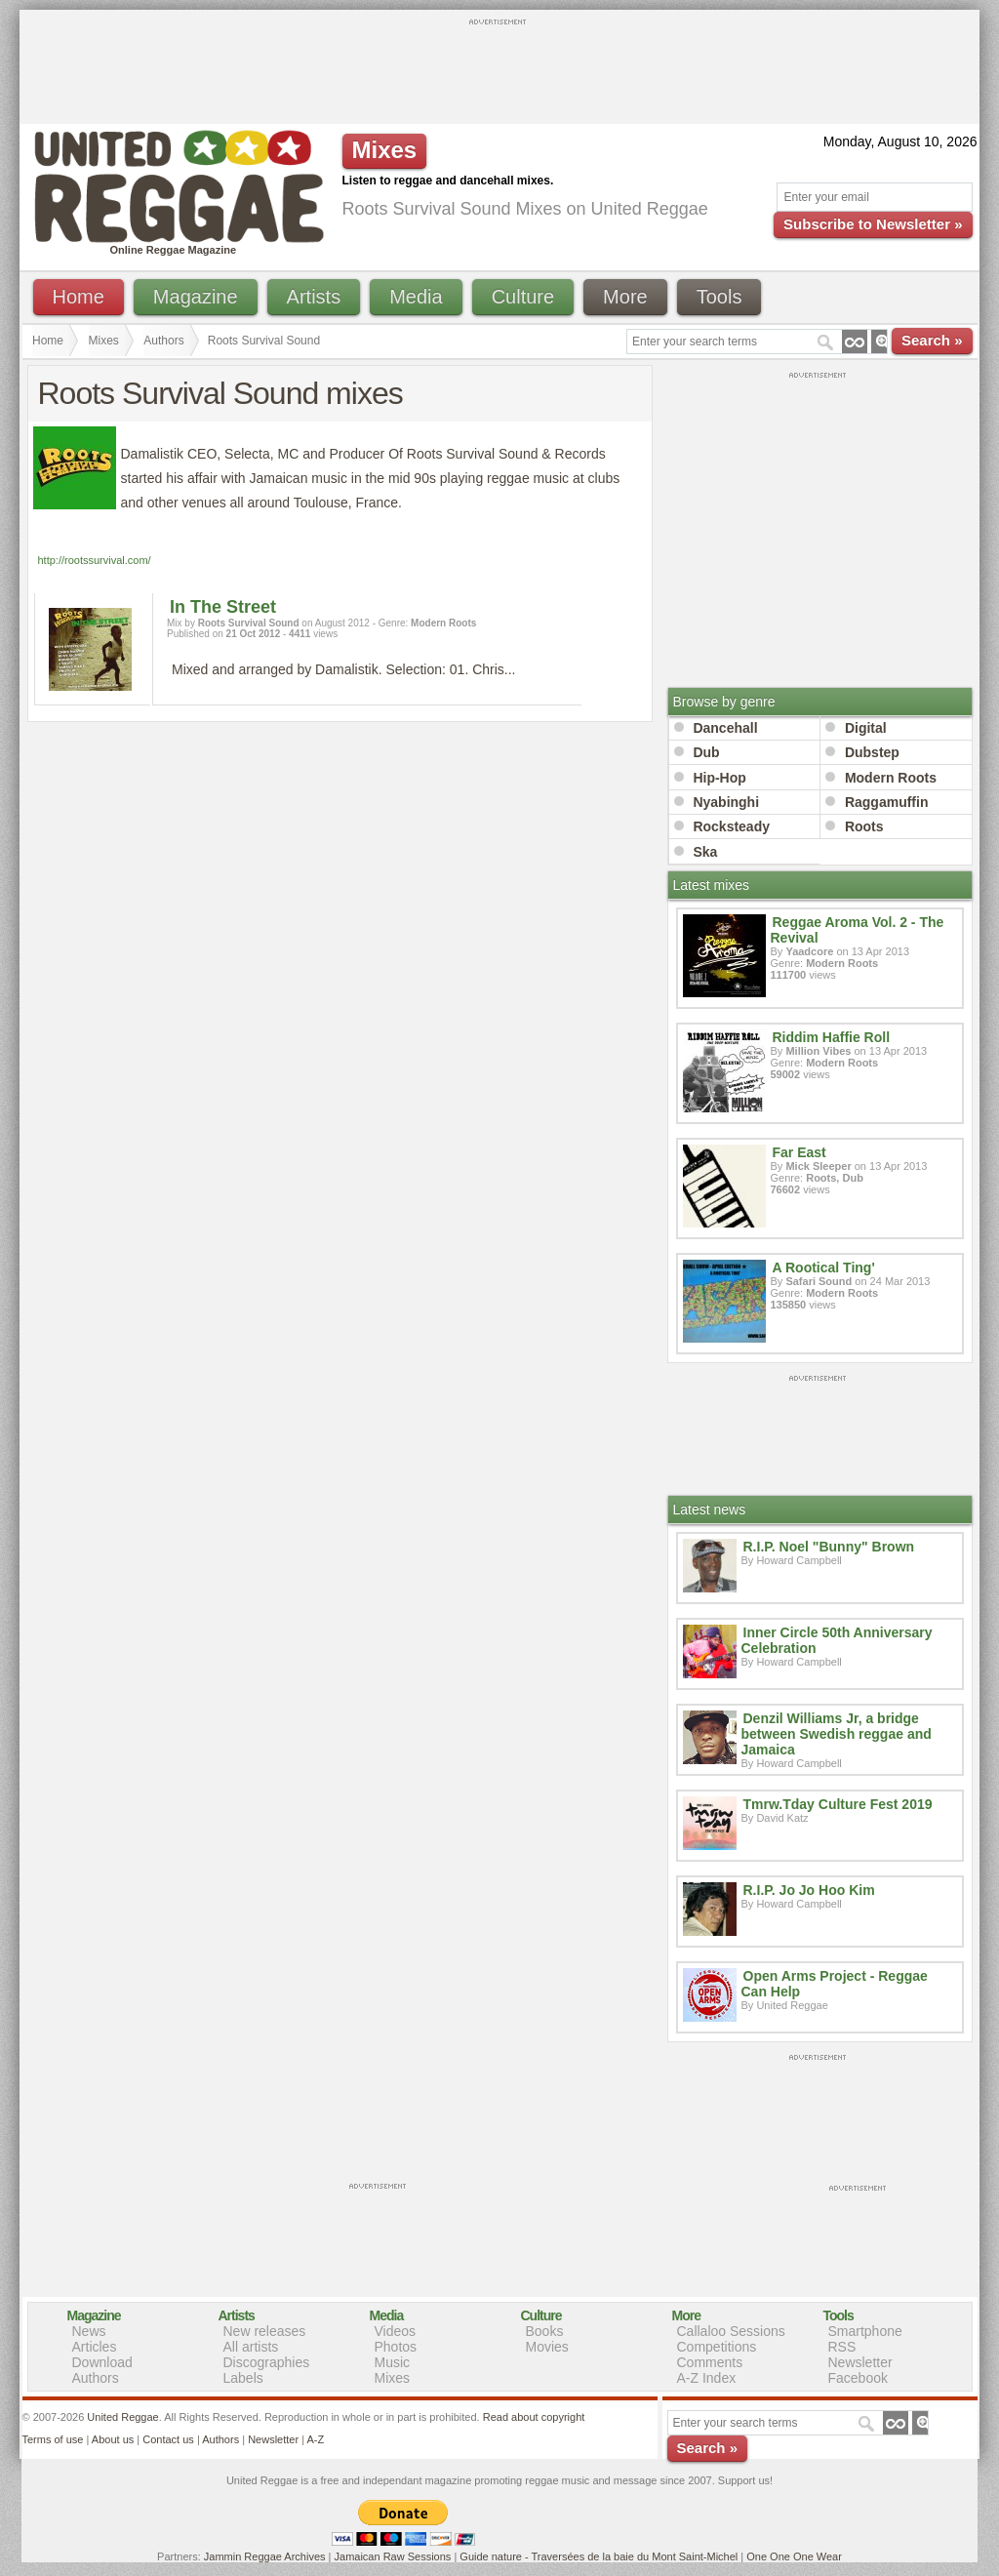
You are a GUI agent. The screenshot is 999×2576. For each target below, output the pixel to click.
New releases (264, 2331)
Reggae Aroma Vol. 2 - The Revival (857, 930)
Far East (799, 1152)
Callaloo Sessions (731, 2331)
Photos (396, 2347)
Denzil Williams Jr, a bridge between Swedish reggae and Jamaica (836, 1734)
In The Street (223, 607)
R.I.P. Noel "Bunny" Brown (829, 1546)
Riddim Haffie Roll (832, 1037)
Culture (523, 296)
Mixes (104, 340)
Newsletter (860, 2362)
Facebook (858, 2378)
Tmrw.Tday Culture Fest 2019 (838, 1804)
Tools (719, 296)
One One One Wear (794, 2556)
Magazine (195, 296)
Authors (163, 340)
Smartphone (865, 2331)
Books (545, 2331)
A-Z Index (707, 2378)
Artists (314, 296)
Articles (94, 2347)
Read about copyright (534, 2417)
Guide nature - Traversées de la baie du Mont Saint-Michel (599, 2556)
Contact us (168, 2439)
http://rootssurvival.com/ (94, 560)
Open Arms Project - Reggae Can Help (834, 1983)
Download (102, 2362)
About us (113, 2439)
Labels (243, 2378)
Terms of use (53, 2439)
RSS (842, 2347)
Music (393, 2362)
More (625, 296)
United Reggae (122, 2417)
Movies (547, 2347)
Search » (932, 340)
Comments (710, 2362)
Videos (396, 2331)
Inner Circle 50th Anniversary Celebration (837, 1640)
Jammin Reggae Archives (265, 2556)
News (89, 2331)
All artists (251, 2347)
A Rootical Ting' (824, 1267)
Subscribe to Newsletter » (872, 224)
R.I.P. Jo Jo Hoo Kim (809, 1890)
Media (415, 296)
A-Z (315, 2439)
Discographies (266, 2362)
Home (78, 296)
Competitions (717, 2347)
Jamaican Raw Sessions (393, 2556)
